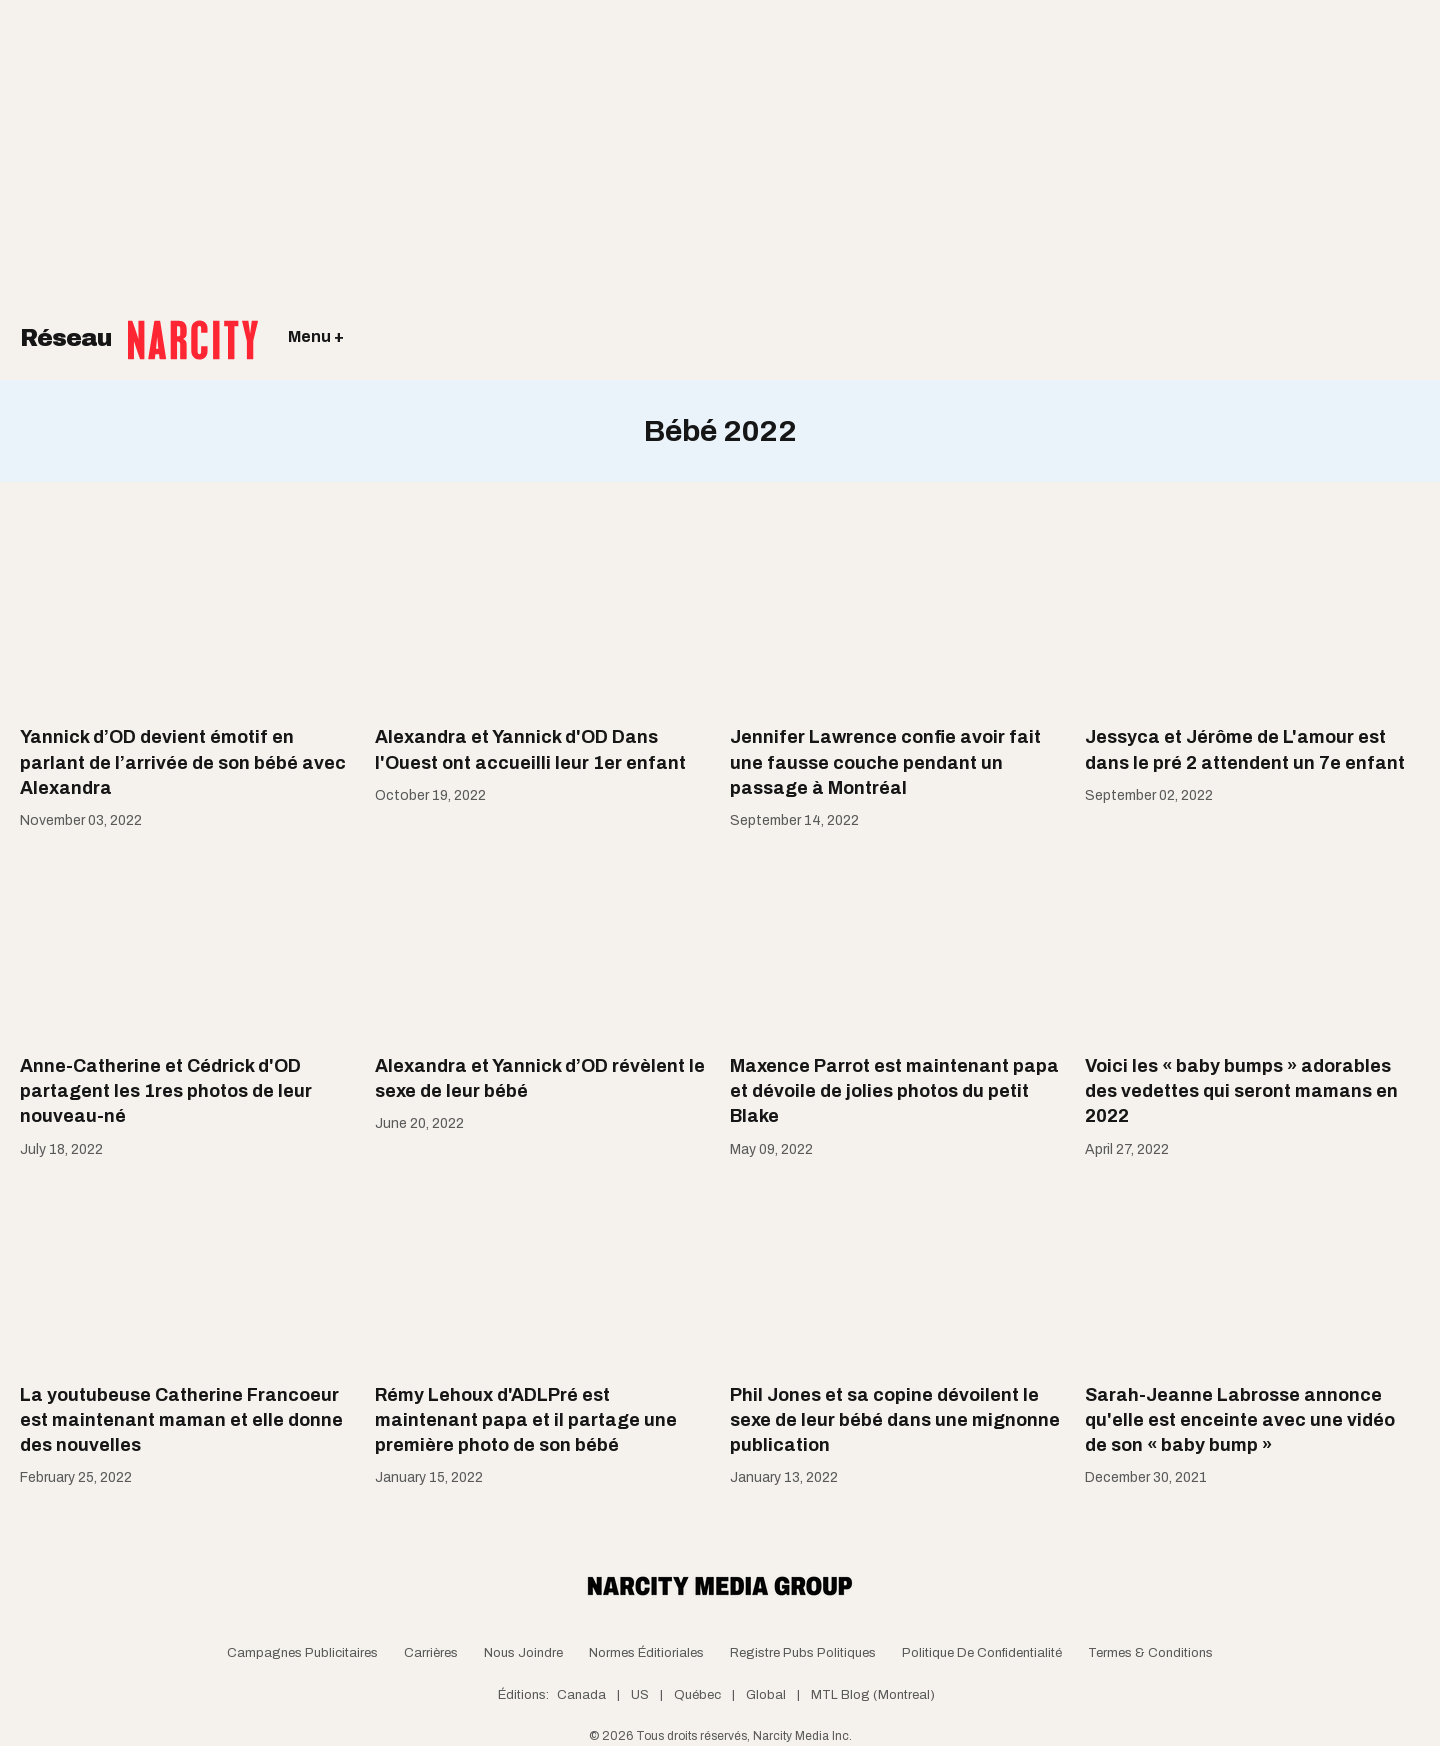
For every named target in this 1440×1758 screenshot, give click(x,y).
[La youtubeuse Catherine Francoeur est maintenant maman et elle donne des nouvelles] (187, 1273)
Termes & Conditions (1150, 1653)
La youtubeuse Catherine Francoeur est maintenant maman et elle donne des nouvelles (181, 1420)
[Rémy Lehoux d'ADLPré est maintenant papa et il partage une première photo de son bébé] (542, 1273)
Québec (697, 1695)
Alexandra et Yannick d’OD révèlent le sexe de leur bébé (540, 1078)
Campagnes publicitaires (302, 1653)
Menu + (316, 336)
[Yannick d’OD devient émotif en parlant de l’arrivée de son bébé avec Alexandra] (187, 616)
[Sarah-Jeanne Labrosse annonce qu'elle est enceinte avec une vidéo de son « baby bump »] (1252, 1273)
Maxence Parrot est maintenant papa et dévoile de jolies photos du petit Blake (894, 1091)
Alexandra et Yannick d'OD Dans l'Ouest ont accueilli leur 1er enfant (530, 749)
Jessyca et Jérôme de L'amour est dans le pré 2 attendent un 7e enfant (1245, 749)
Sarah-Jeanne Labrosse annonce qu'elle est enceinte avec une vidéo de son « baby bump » (1240, 1420)
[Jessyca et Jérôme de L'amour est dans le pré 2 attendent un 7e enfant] (1252, 616)
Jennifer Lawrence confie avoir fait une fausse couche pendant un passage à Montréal (885, 762)
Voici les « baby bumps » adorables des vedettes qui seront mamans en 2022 (1241, 1091)
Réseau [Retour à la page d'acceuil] (139, 325)
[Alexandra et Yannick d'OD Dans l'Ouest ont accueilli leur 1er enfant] (542, 616)
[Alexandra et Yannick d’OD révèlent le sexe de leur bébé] (542, 945)
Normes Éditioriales (646, 1653)
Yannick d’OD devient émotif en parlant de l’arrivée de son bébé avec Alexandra (183, 762)
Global (766, 1695)
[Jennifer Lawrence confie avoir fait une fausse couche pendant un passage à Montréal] (897, 616)
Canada (581, 1695)
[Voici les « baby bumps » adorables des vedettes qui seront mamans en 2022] (1252, 945)
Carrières (431, 1653)
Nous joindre (523, 1653)
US (640, 1695)
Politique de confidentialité (982, 1653)
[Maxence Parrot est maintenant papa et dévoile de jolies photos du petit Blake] (897, 945)
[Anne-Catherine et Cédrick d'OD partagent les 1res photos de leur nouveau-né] (187, 945)
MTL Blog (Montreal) (873, 1695)
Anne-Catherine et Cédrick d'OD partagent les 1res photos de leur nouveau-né (166, 1091)
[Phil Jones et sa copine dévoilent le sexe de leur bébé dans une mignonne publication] (897, 1273)
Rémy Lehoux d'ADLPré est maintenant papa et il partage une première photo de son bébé (526, 1420)
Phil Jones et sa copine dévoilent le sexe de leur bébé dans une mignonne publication (895, 1420)
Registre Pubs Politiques (803, 1653)
